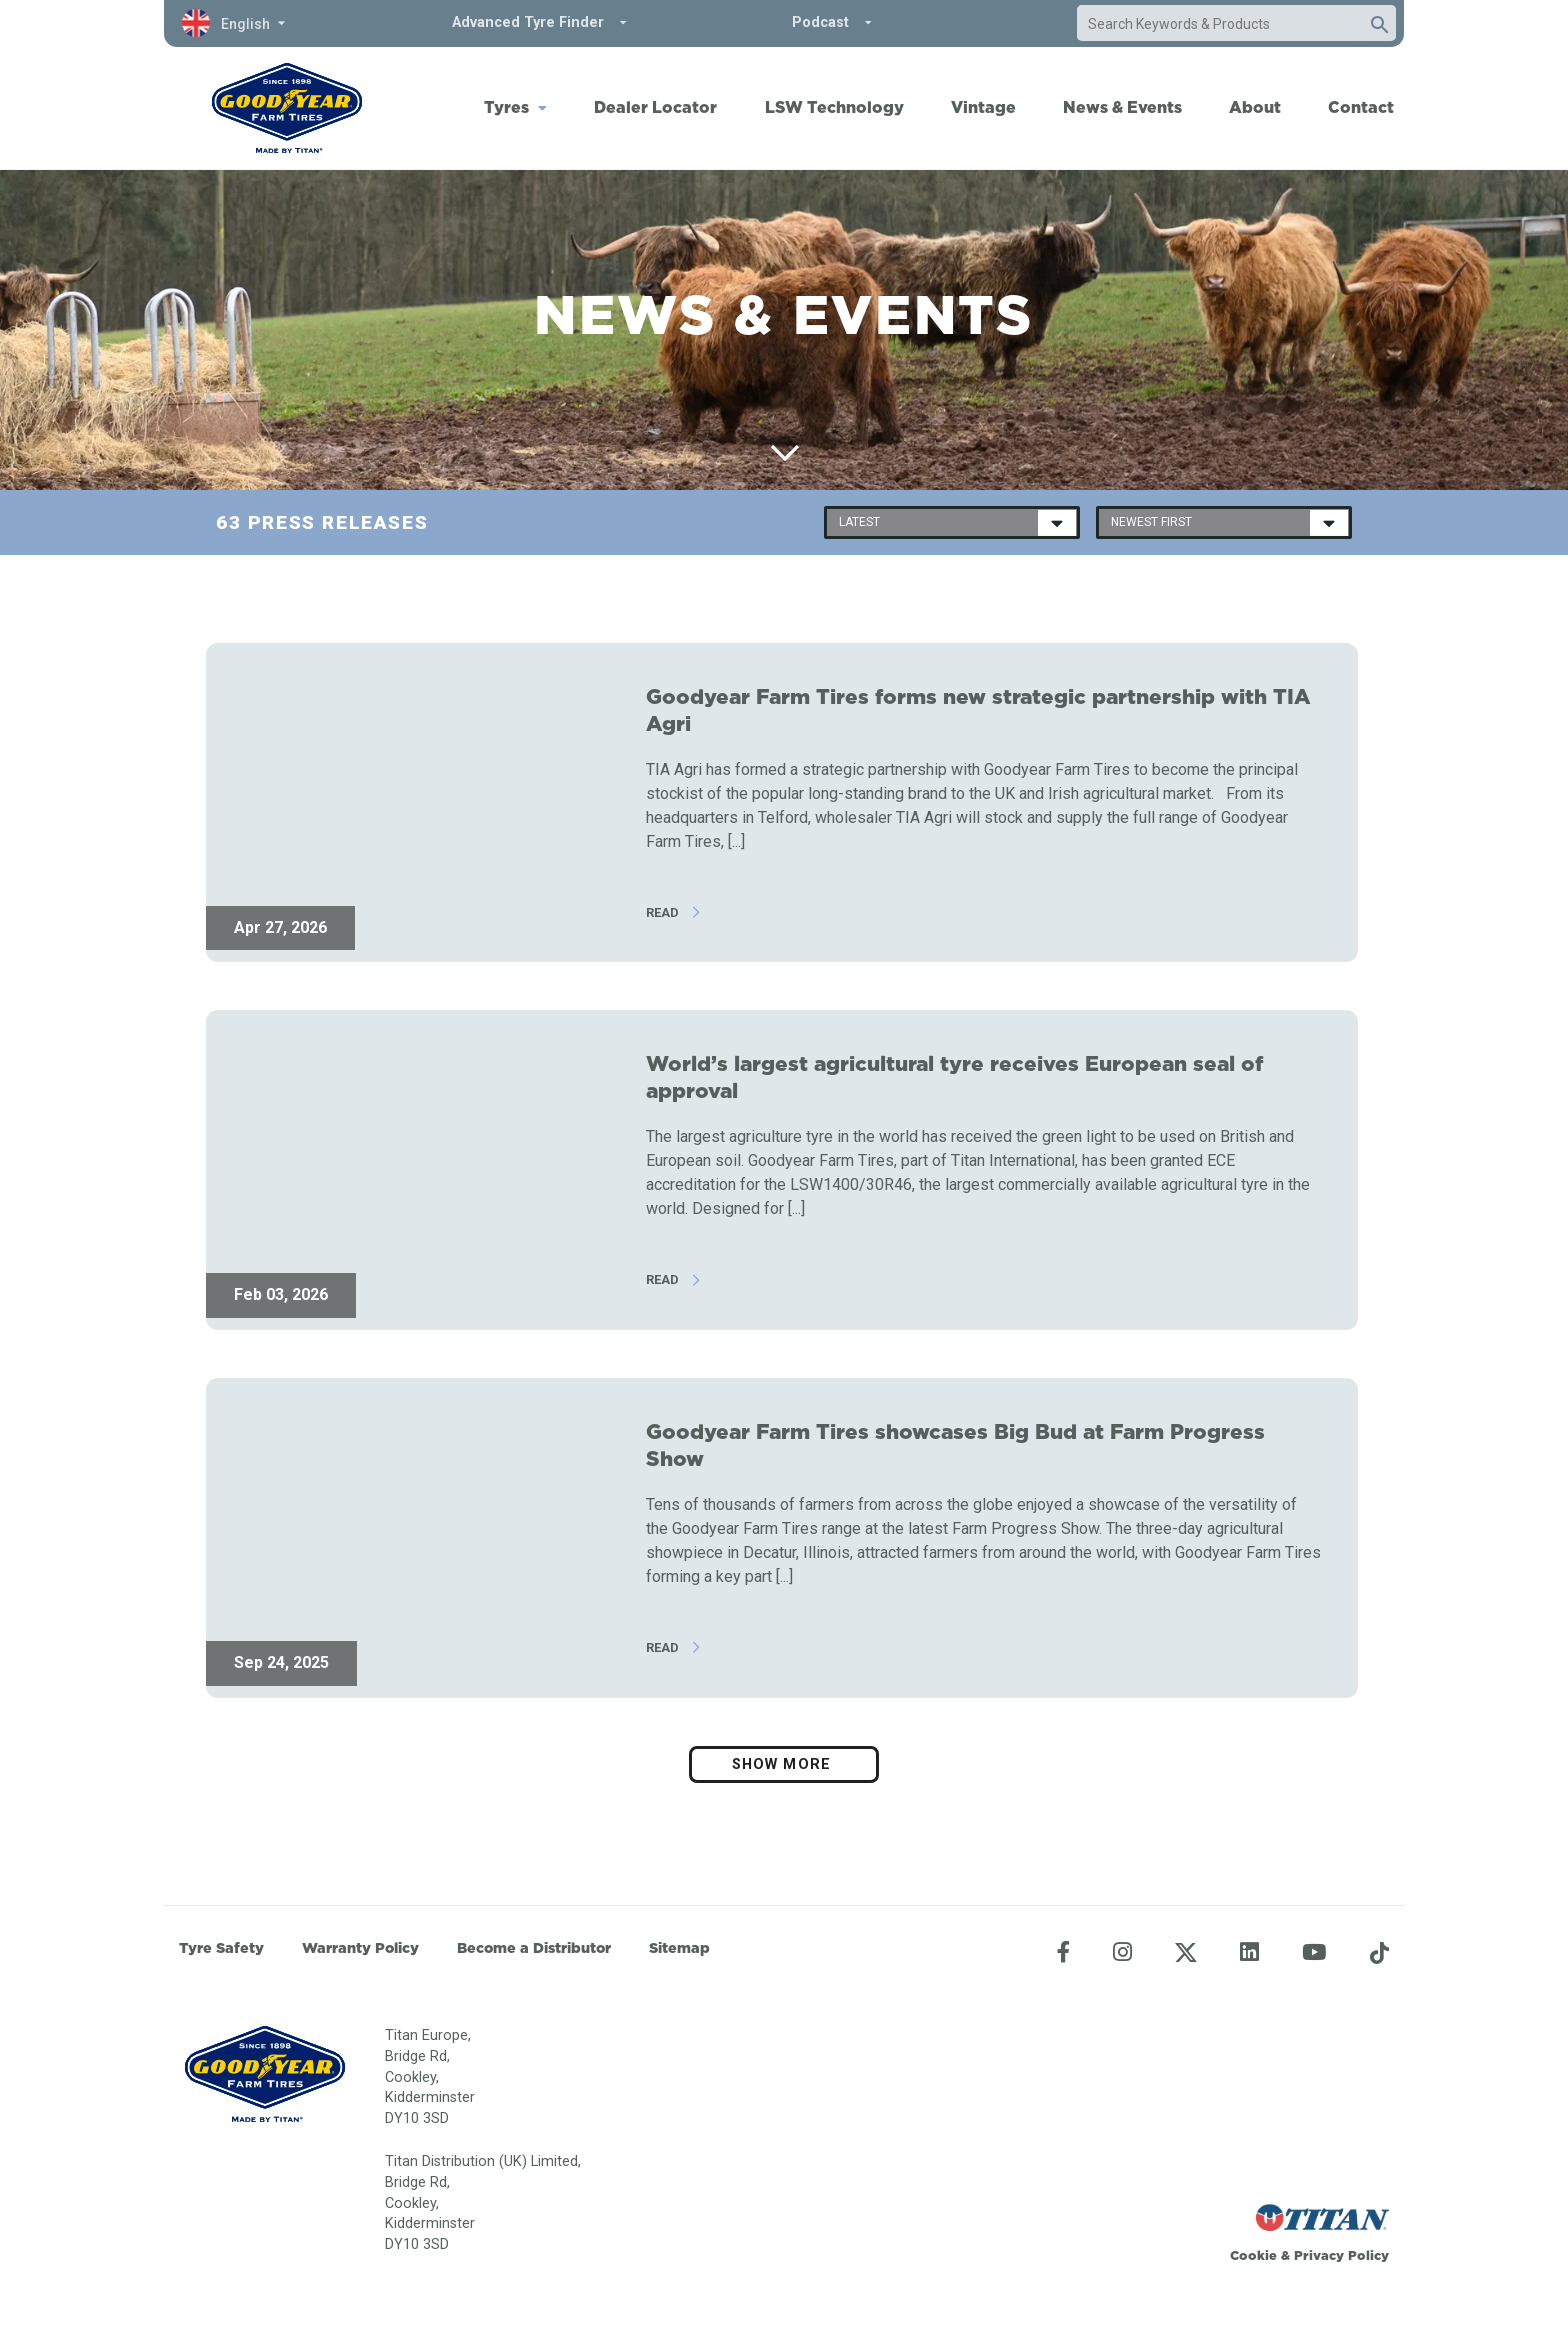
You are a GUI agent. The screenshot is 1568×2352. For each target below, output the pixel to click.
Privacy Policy (1341, 2255)
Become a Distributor (534, 1948)
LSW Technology (834, 107)
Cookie (1253, 2255)
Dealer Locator (655, 107)
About (1255, 107)
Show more (784, 1764)
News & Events (1122, 107)
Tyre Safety (221, 1948)
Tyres (506, 107)
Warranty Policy (360, 1948)
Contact (1361, 107)
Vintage (983, 107)
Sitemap (679, 1948)
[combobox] (1217, 24)
